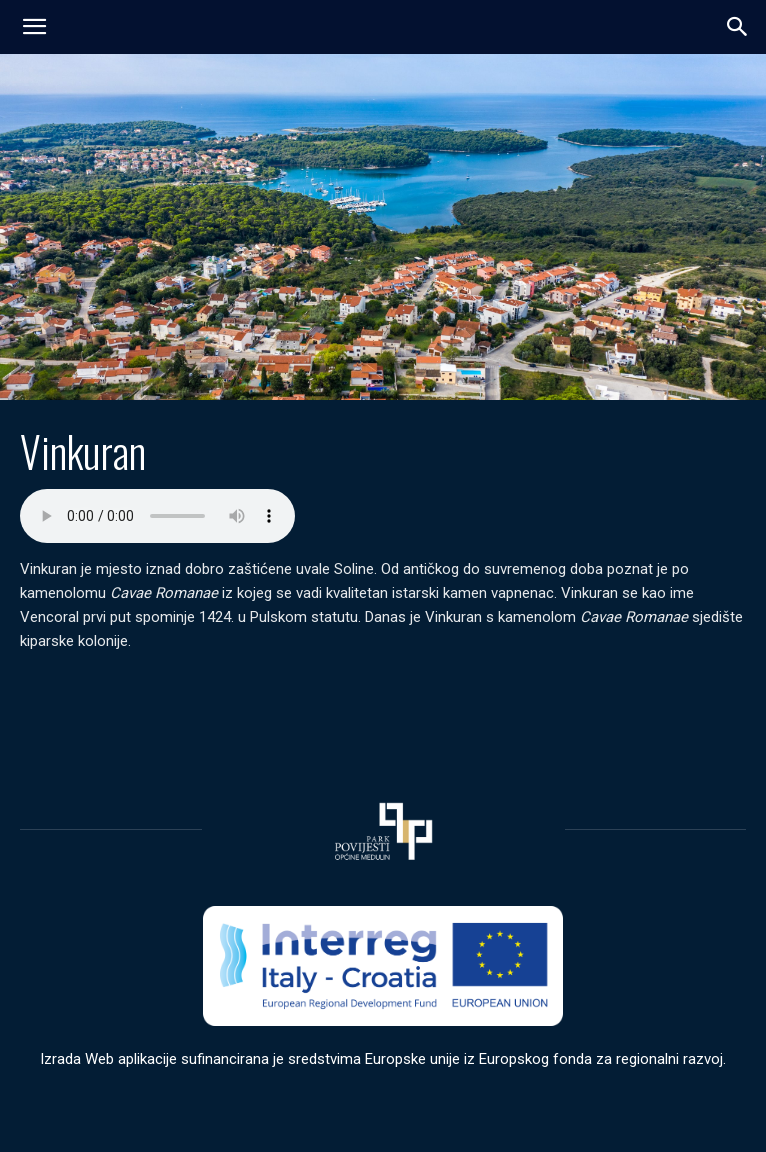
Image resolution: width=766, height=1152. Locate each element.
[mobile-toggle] (34, 27)
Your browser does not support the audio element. (157, 516)
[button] (738, 27)
